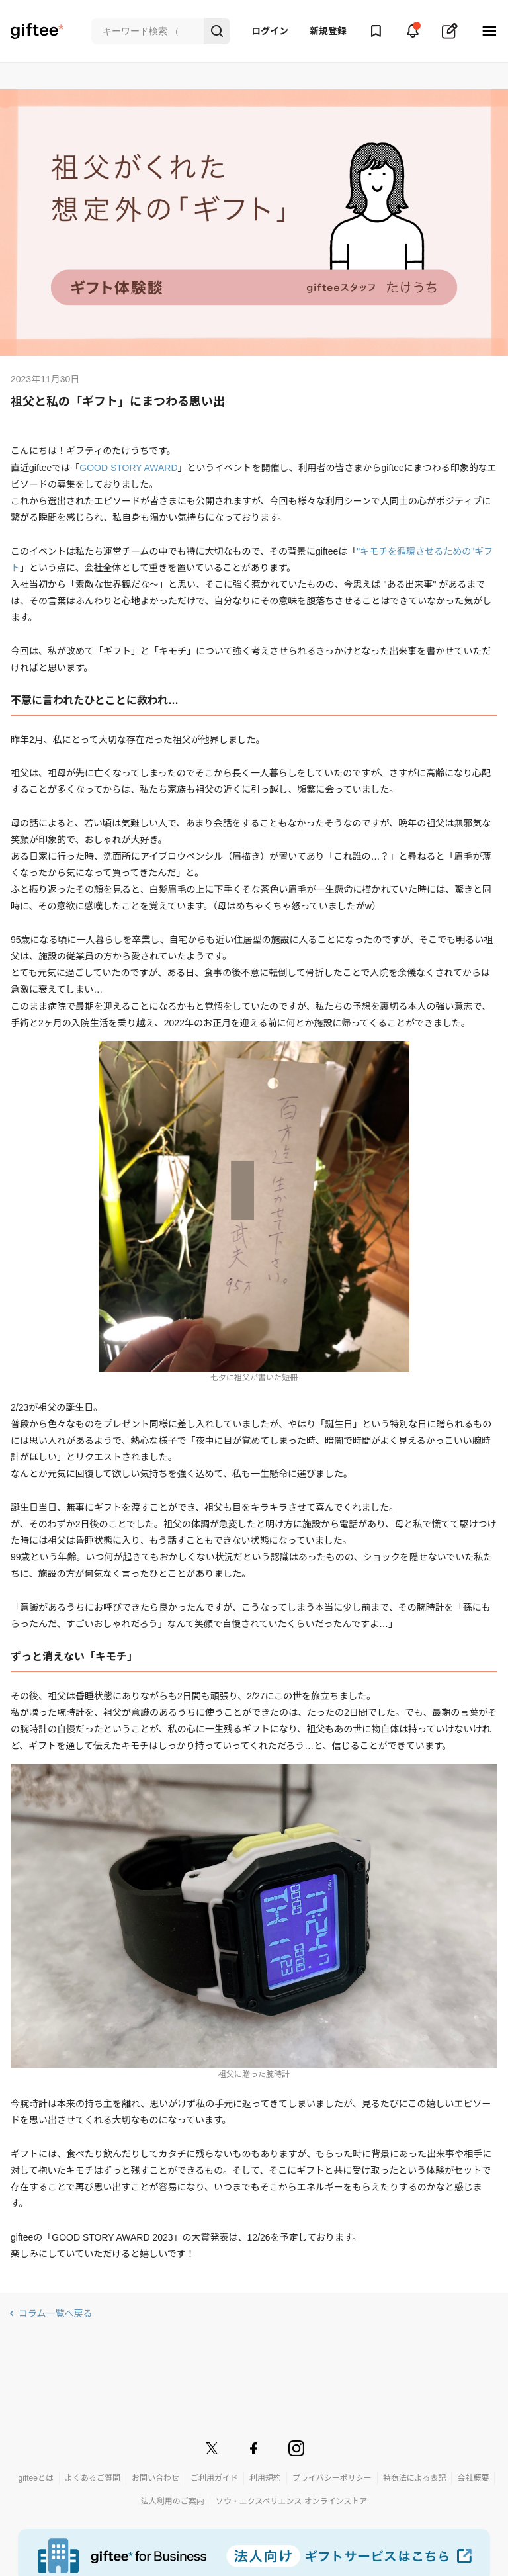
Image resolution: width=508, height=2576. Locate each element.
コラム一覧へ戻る (56, 2313)
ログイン (269, 31)
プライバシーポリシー (332, 2478)
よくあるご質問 (92, 2478)
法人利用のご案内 (172, 2501)
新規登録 (328, 31)
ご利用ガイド (214, 2478)
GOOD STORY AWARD (128, 468)
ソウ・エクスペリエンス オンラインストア (292, 2501)
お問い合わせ (155, 2478)
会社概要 (473, 2478)
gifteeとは (36, 2478)
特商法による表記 (414, 2478)
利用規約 (265, 2478)
